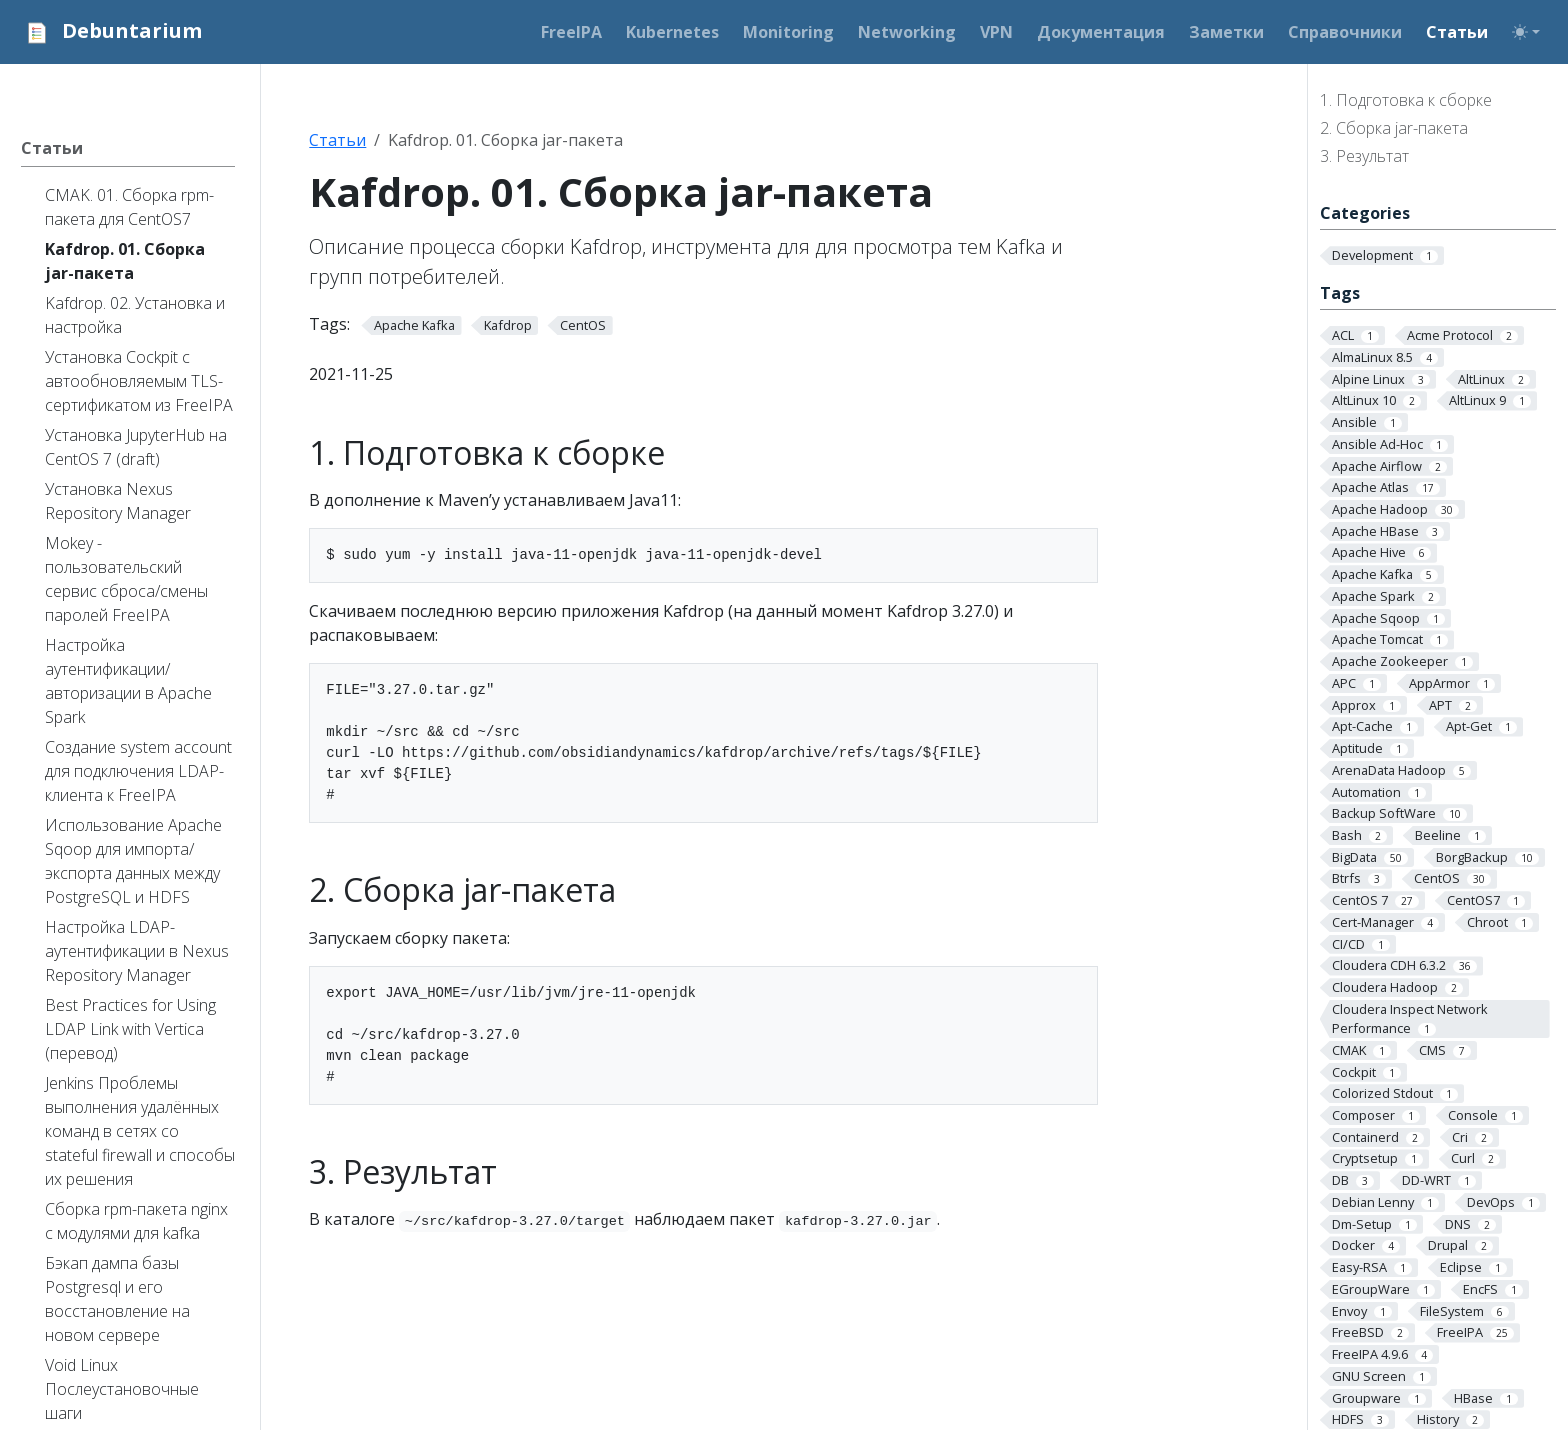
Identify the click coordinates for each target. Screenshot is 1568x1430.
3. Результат (1364, 156)
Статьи (337, 140)
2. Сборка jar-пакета (1394, 128)
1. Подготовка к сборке (1406, 100)
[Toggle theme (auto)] (1526, 32)
